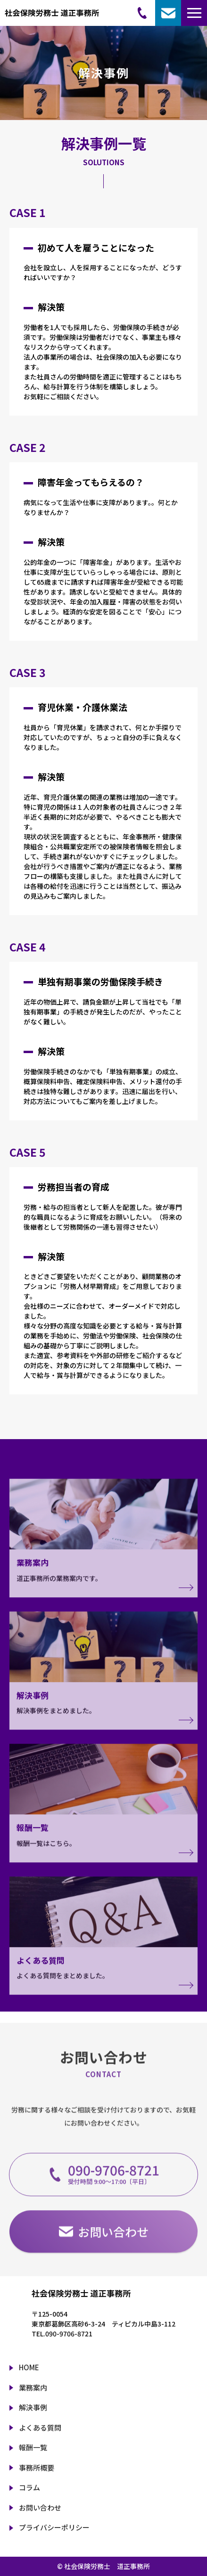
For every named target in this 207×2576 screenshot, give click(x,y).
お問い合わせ (40, 2507)
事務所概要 (36, 2467)
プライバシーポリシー (54, 2527)
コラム (29, 2487)
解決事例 (33, 2407)
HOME (29, 2367)
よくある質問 (40, 2427)
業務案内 (33, 2387)
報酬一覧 (33, 2447)
